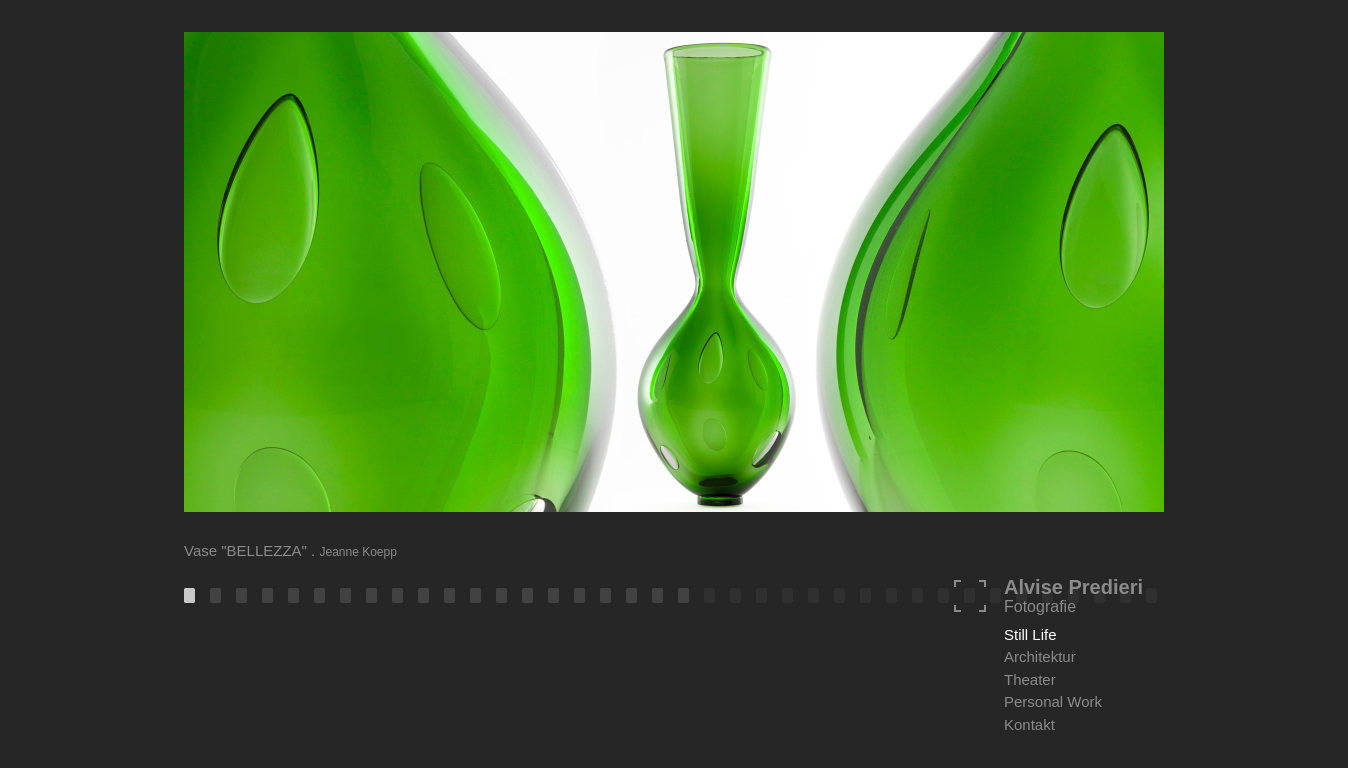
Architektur (1040, 656)
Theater (1030, 679)
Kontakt (1029, 724)
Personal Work (1053, 701)
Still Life (1030, 634)
